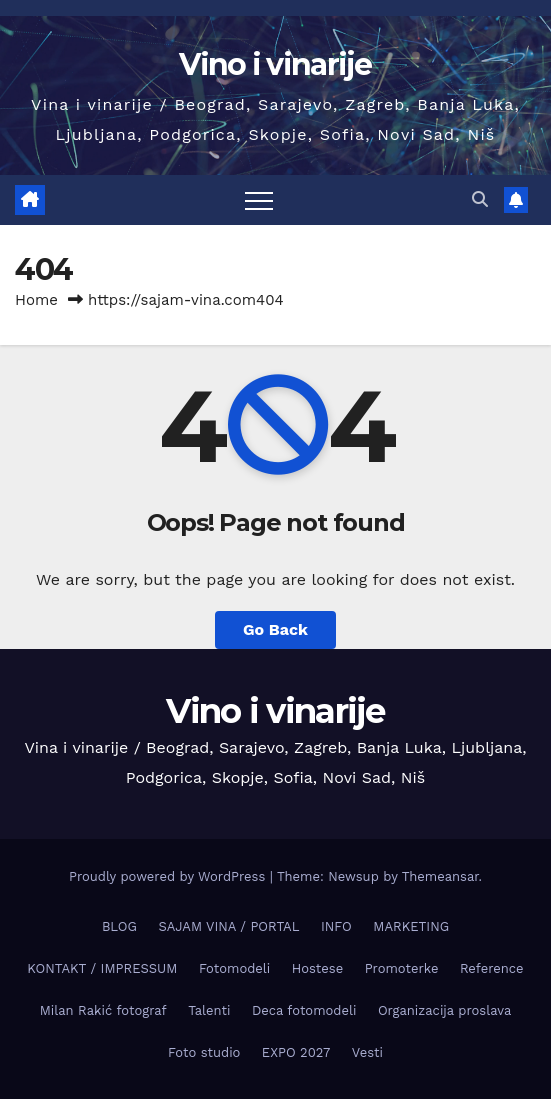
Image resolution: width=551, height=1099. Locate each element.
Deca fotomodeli (304, 1010)
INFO (336, 926)
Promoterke (402, 968)
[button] (480, 199)
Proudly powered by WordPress (169, 876)
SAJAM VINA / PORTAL (228, 926)
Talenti (209, 1010)
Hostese (317, 968)
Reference (492, 968)
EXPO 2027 (296, 1052)
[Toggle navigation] (259, 200)
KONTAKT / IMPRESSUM (102, 968)
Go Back (275, 629)
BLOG (119, 926)
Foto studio (204, 1052)
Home (36, 300)
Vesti (367, 1052)
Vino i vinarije (275, 64)
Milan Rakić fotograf (103, 1010)
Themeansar (440, 876)
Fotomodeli (234, 968)
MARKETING (411, 926)
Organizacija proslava (444, 1010)
